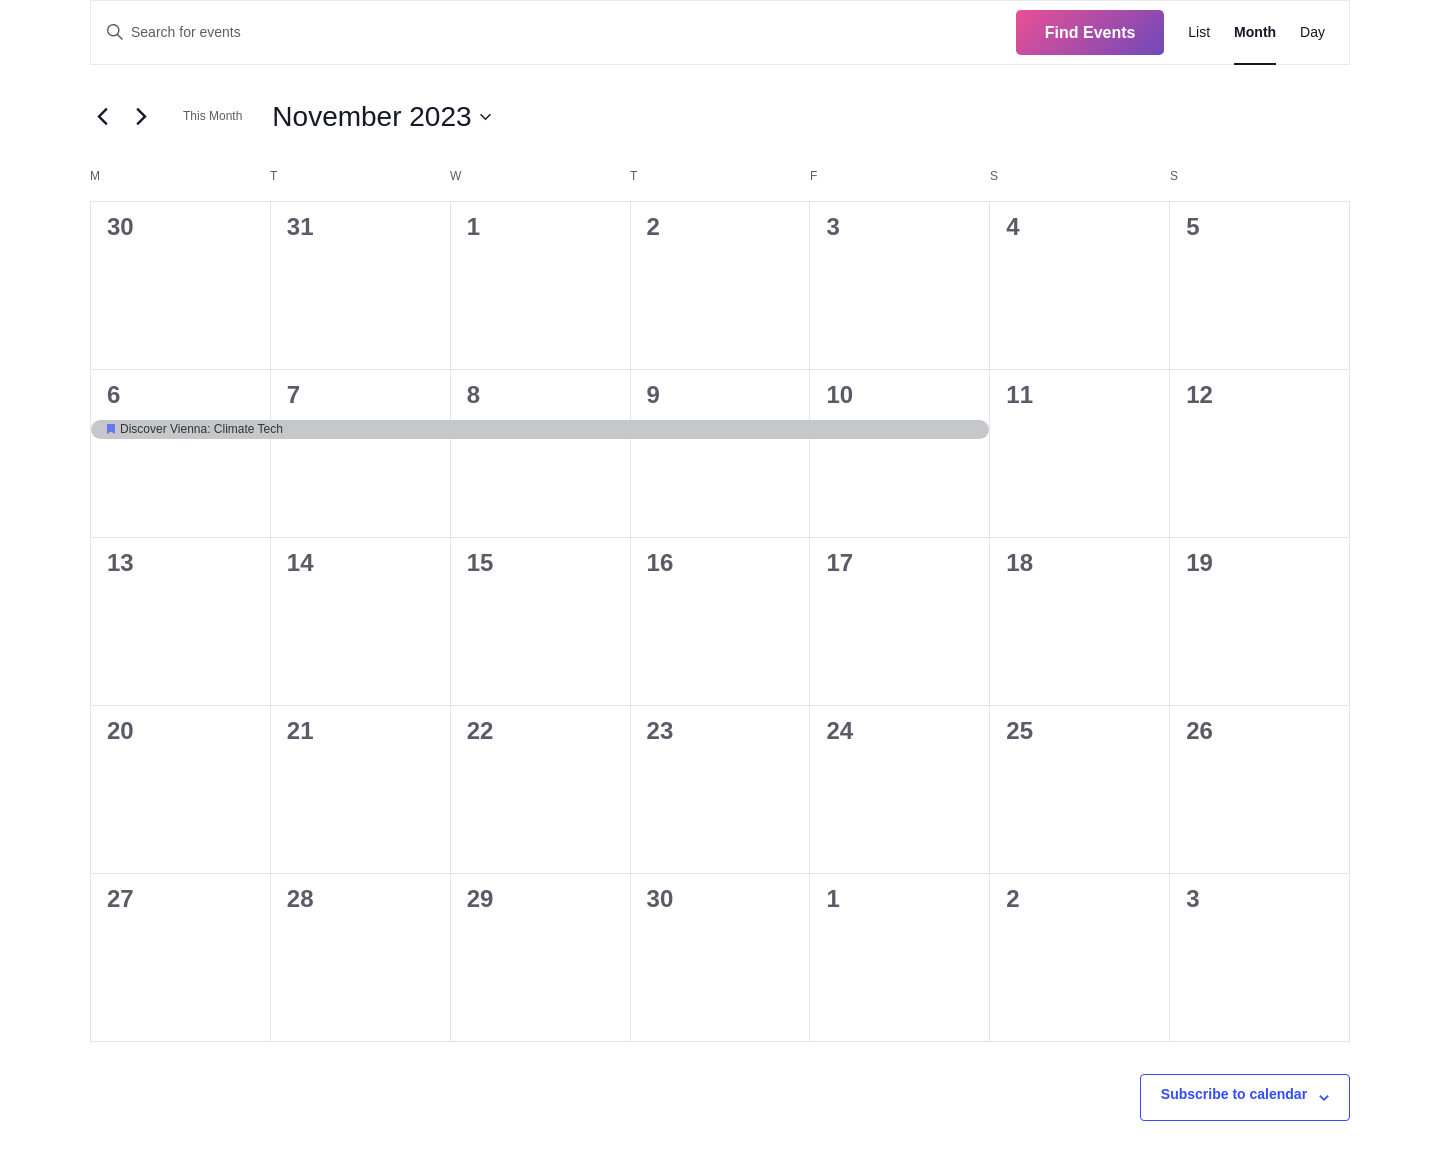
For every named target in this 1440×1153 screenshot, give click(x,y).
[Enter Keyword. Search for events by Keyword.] (553, 32)
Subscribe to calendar (1234, 1094)
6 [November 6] (113, 394)
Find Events (1090, 32)
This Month (212, 116)
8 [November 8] (473, 394)
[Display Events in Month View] (1255, 32)
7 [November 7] (293, 394)
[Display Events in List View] (1199, 32)
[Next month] (141, 117)
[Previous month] (102, 117)
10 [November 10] (839, 394)
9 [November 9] (653, 394)
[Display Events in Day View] (1312, 32)
